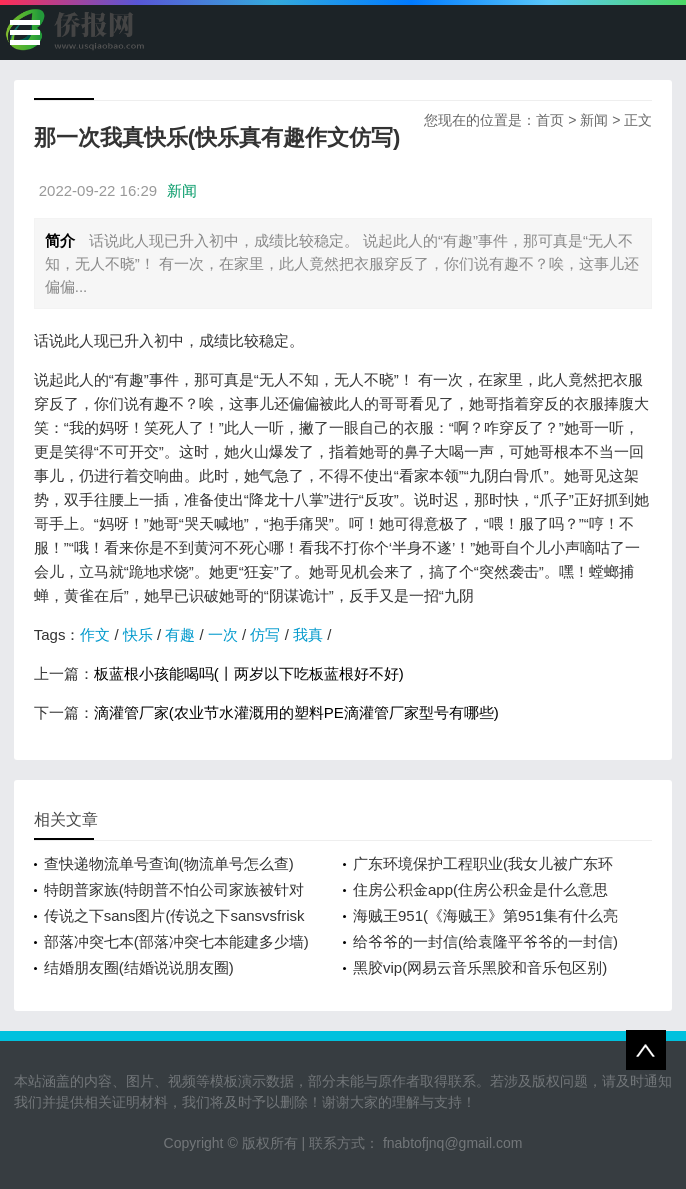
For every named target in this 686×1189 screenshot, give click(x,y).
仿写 (265, 634)
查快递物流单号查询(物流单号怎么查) (169, 863)
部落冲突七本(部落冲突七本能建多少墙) (176, 941)
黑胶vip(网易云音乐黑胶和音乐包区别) (480, 967)
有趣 (180, 634)
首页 (550, 120)
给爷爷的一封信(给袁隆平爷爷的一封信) (485, 941)
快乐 (138, 634)
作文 (95, 634)
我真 (308, 634)
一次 (223, 634)
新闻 (594, 120)
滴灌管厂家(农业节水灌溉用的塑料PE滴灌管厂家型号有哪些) (296, 712)
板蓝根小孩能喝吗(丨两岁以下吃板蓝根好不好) (249, 673)
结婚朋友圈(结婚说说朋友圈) (139, 967)
